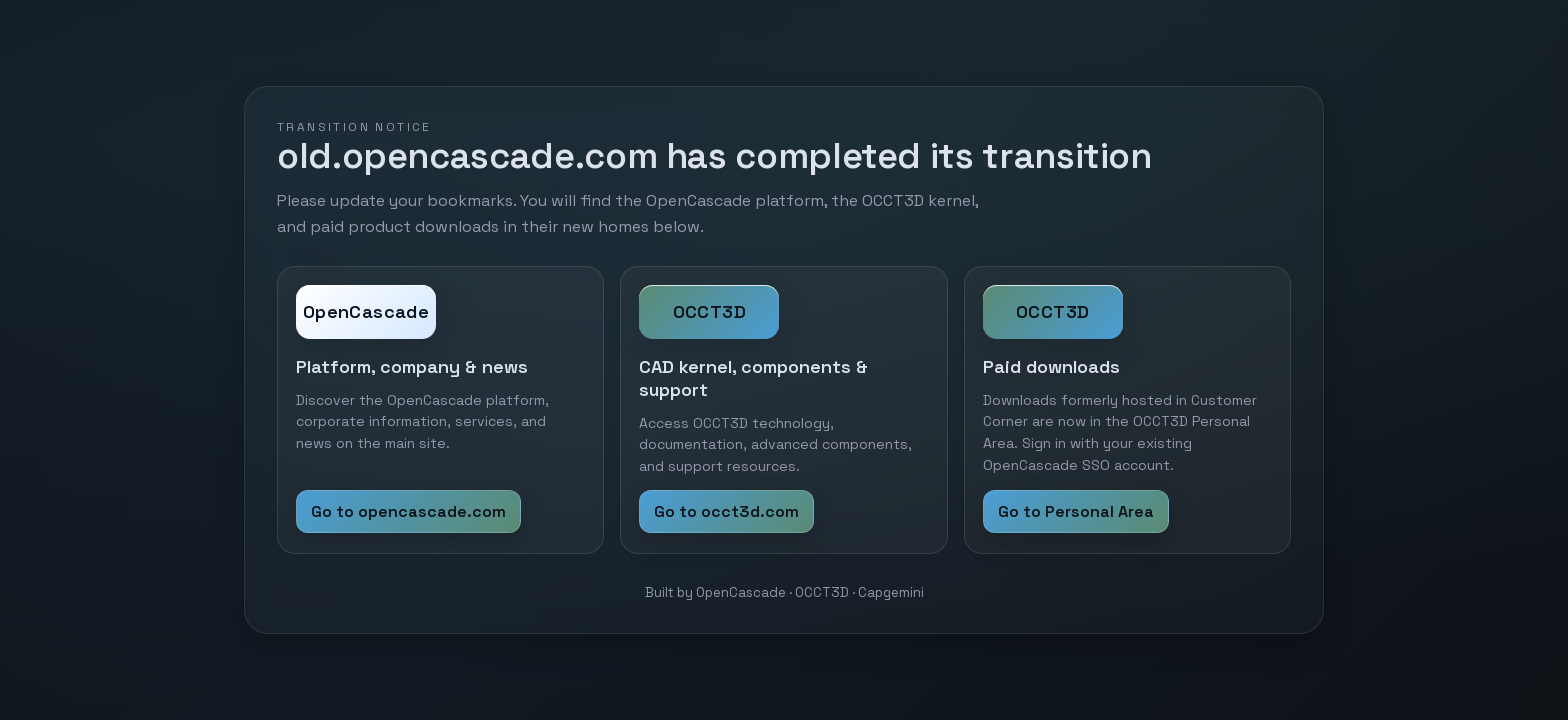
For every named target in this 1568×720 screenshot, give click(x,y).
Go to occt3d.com (726, 511)
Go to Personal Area (1076, 511)
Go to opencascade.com (408, 511)
